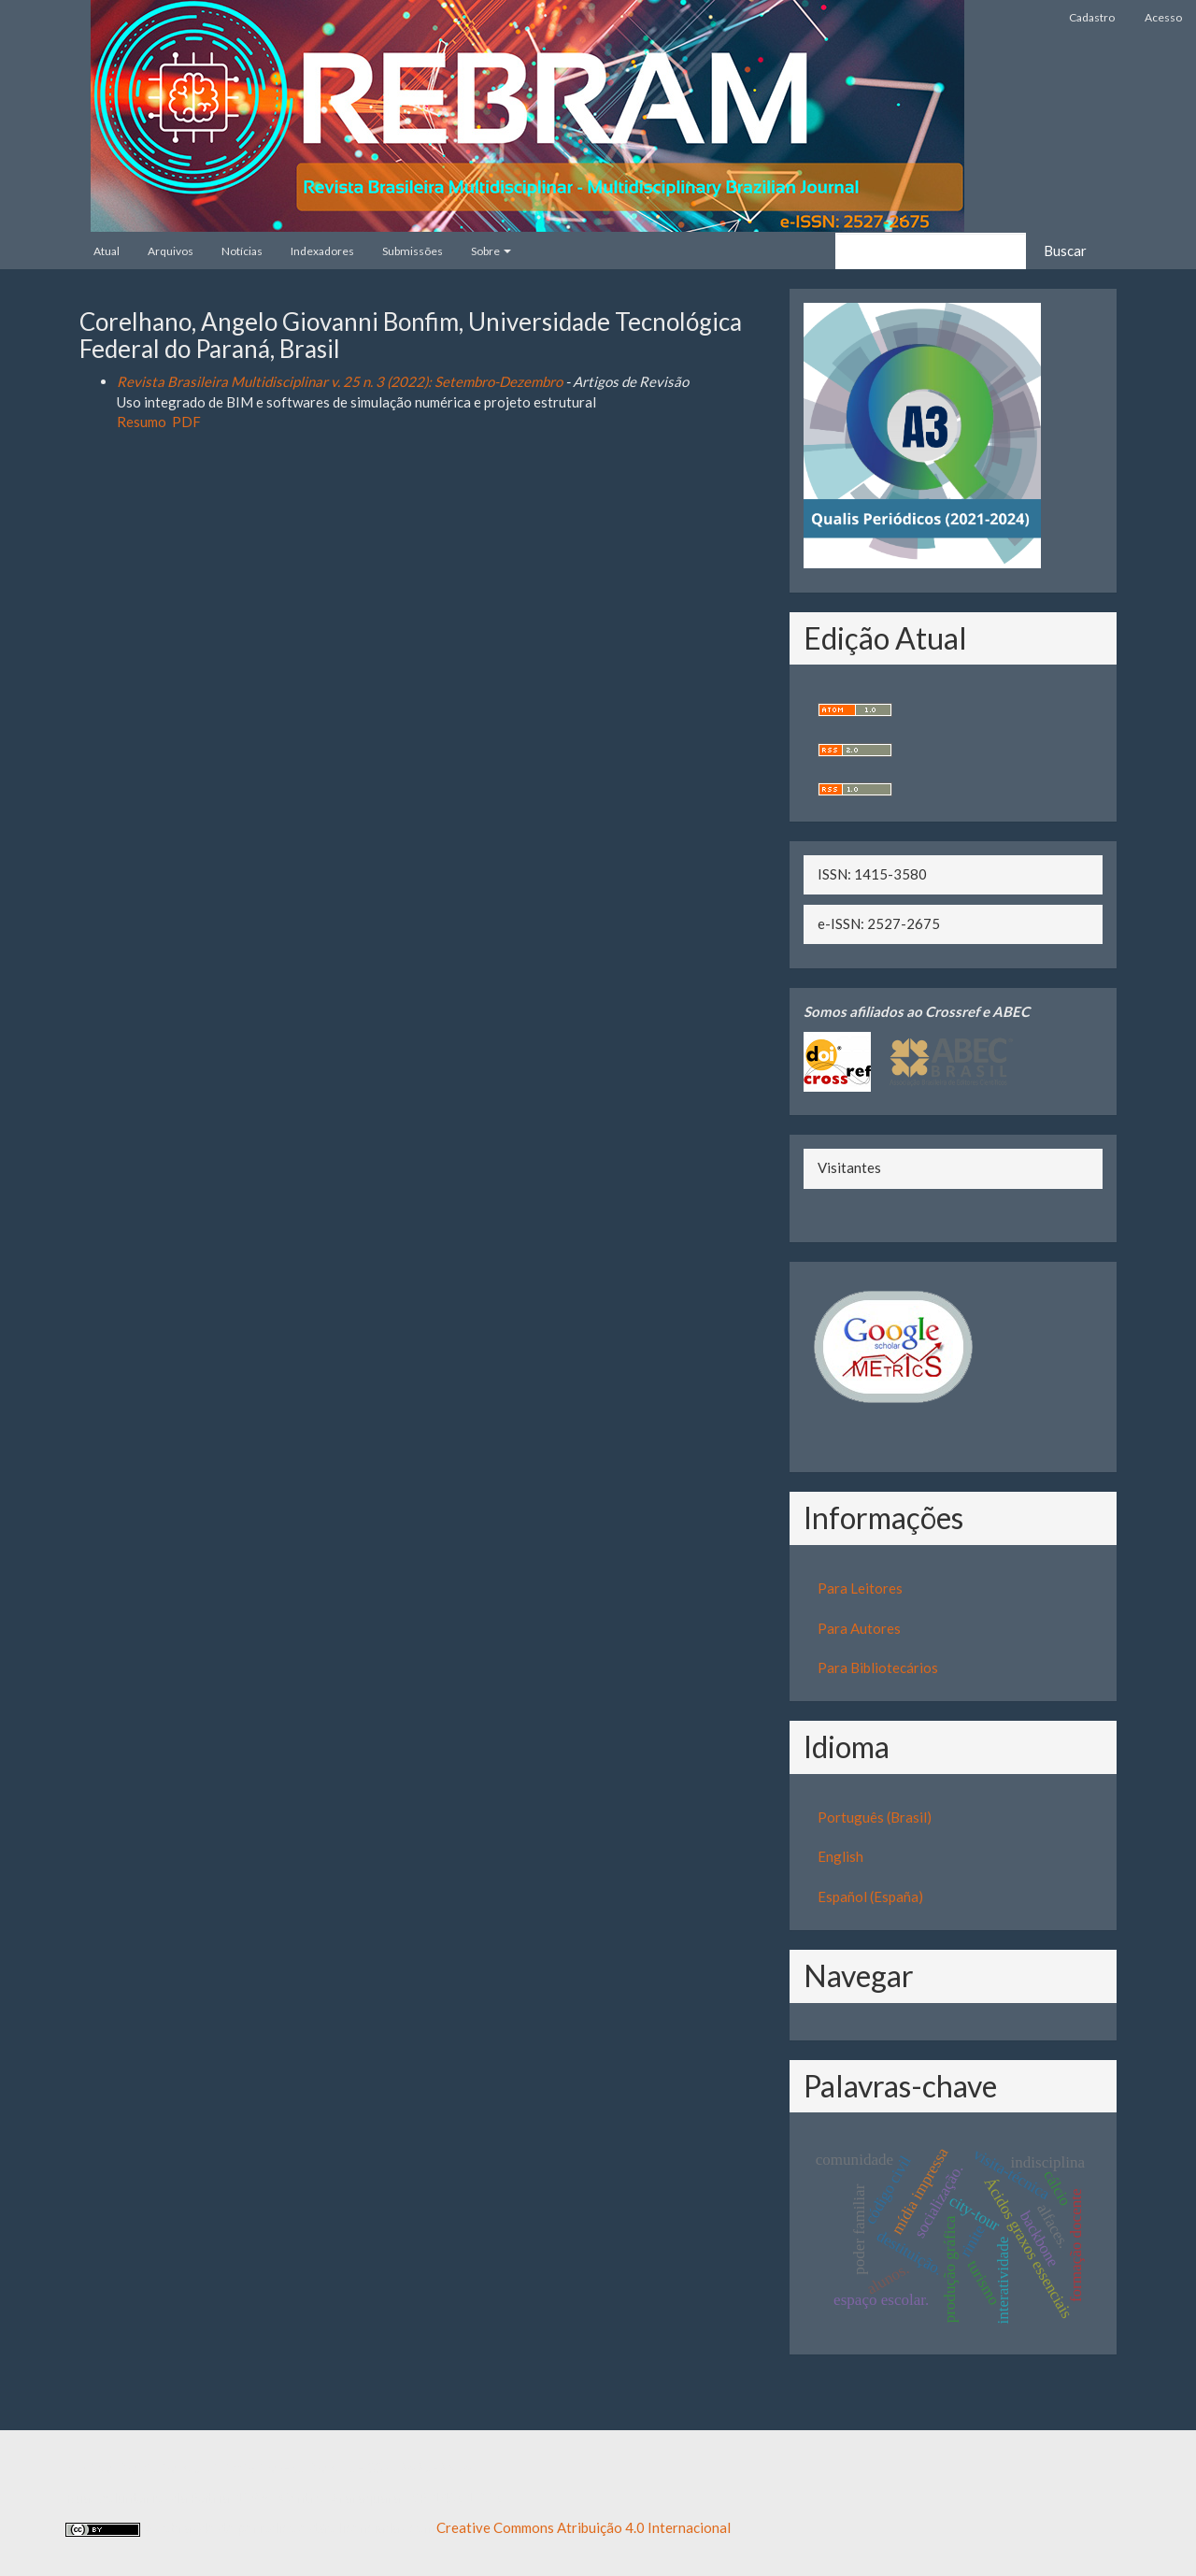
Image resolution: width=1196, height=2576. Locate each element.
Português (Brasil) (875, 1817)
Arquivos (170, 251)
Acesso (1163, 17)
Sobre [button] (491, 251)
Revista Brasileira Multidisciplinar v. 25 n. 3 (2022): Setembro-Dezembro (339, 381)
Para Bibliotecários (878, 1667)
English (840, 1856)
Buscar (1065, 250)
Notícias (242, 251)
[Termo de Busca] (930, 251)
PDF (186, 421)
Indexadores (322, 251)
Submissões (412, 251)
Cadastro (1092, 17)
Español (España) (870, 1896)
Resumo (141, 421)
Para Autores (859, 1628)
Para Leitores (860, 1588)
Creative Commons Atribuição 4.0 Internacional (583, 2527)
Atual (106, 251)
